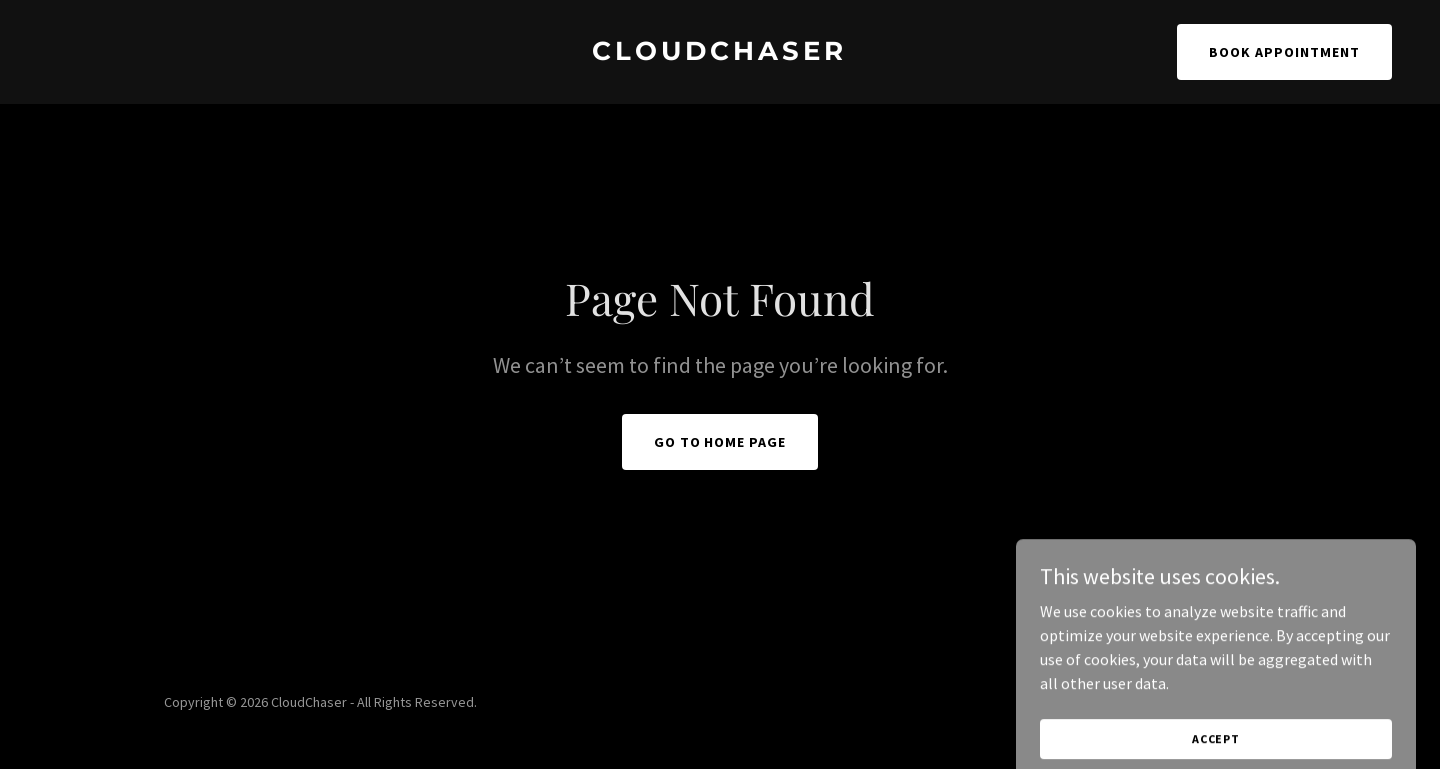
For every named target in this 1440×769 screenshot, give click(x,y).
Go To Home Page (720, 442)
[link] (719, 54)
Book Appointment (1284, 52)
